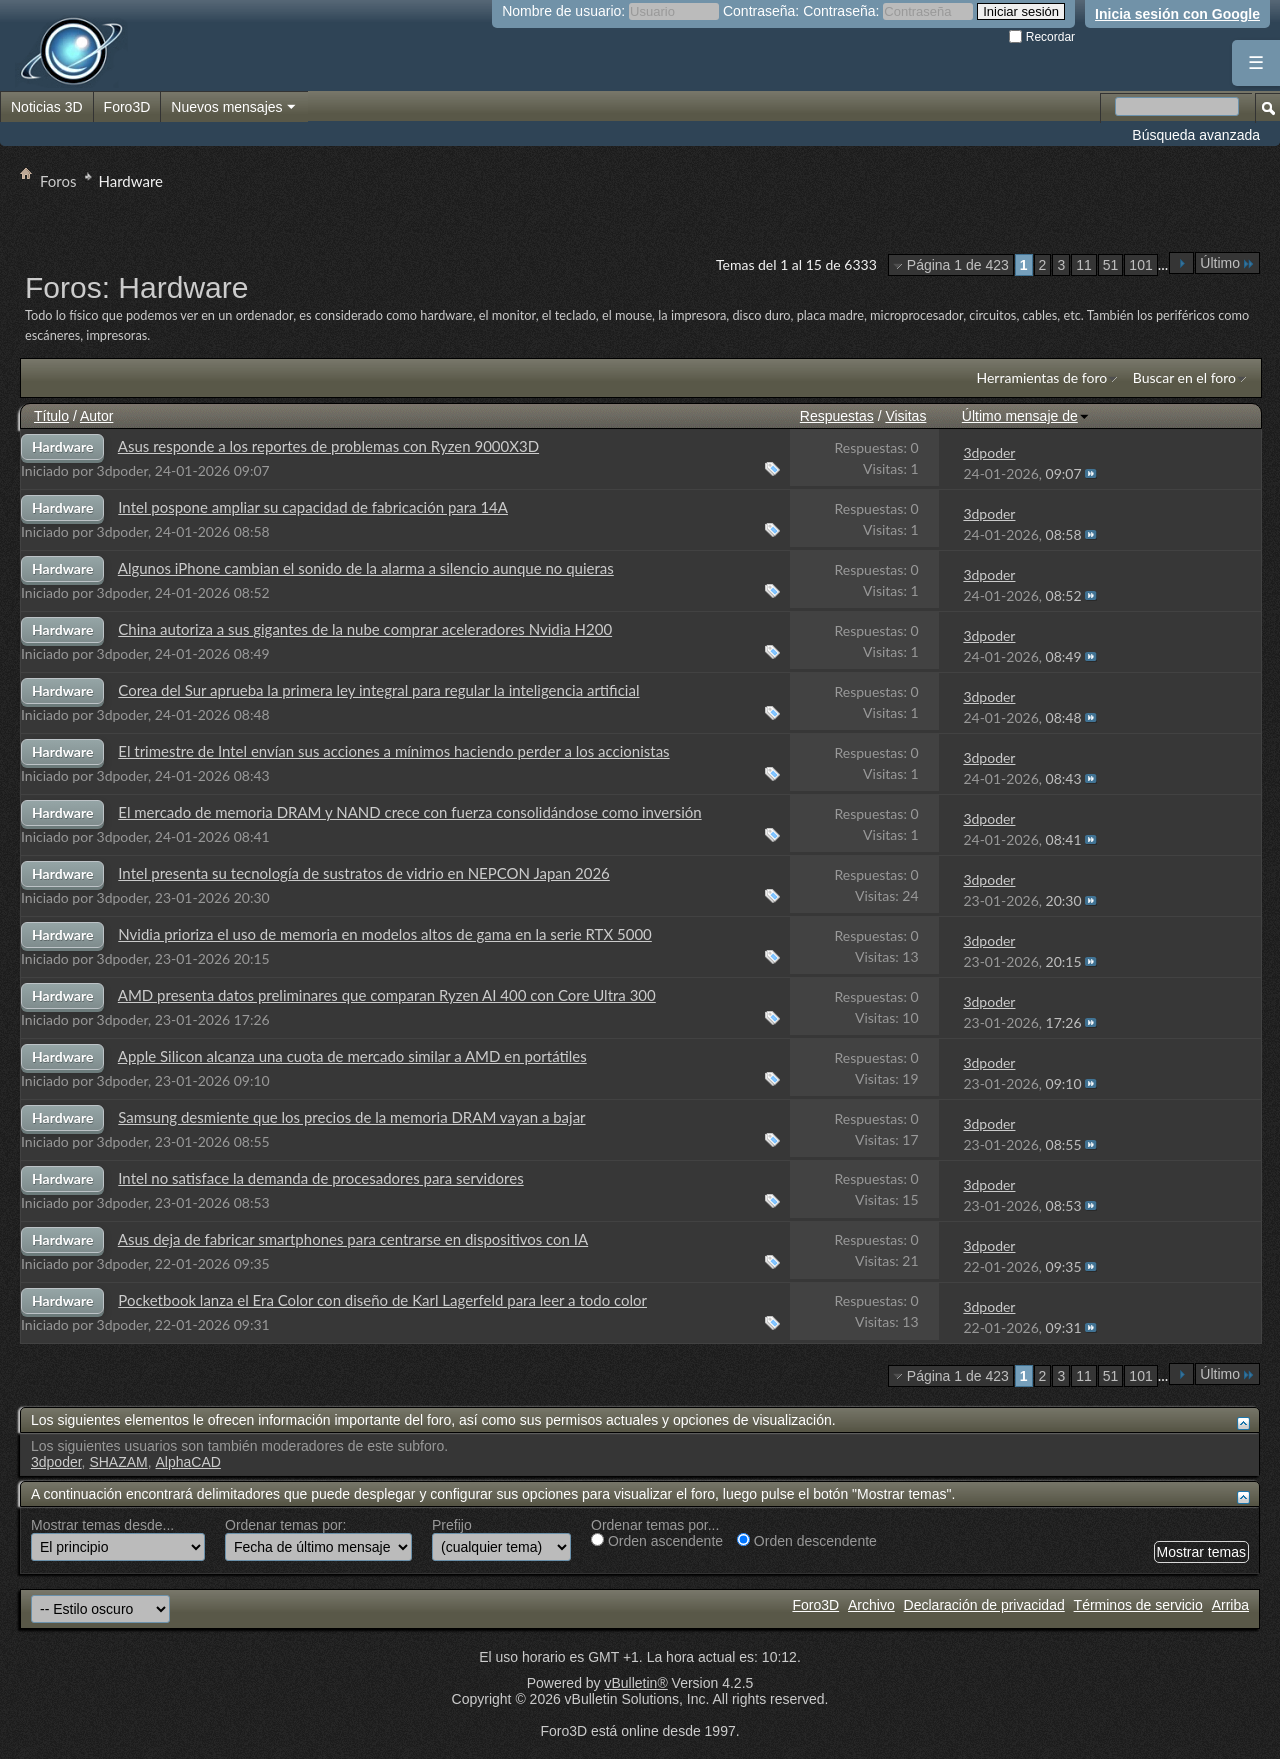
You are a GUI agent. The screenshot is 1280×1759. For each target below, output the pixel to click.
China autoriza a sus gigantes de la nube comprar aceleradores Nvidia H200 (365, 629)
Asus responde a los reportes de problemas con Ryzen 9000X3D (328, 446)
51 (1111, 265)
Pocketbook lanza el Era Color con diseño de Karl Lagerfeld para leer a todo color (382, 1300)
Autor (96, 416)
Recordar (1042, 37)
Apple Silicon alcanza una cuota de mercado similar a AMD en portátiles (352, 1056)
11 (1084, 265)
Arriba (1230, 1605)
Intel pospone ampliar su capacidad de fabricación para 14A (313, 507)
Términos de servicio (1138, 1605)
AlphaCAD (188, 1462)
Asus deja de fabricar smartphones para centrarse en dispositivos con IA (353, 1239)
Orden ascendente (657, 1541)
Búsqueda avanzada (1196, 135)
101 (1140, 265)
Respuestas (837, 416)
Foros (58, 181)
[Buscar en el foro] (1177, 106)
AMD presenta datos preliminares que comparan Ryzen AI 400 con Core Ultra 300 (387, 995)
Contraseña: (761, 11)
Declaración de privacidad (984, 1605)
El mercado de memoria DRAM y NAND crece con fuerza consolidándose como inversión (409, 812)
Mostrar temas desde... (102, 1525)
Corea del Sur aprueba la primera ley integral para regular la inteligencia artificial (378, 690)
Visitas (905, 416)
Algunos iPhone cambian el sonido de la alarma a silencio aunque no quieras (366, 568)
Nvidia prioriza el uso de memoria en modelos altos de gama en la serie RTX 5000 (385, 934)
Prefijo (452, 1525)
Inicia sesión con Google (1177, 14)
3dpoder (123, 470)
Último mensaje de (1026, 416)
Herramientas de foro (1041, 377)
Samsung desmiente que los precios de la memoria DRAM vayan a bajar (351, 1117)
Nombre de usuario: (563, 11)
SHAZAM (118, 1462)
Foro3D (127, 107)
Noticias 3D (47, 107)
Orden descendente (807, 1541)
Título (51, 416)
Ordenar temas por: (285, 1525)
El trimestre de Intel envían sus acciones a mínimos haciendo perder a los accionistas (393, 751)
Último (1227, 263)
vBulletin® (635, 1683)
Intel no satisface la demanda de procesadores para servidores (320, 1178)
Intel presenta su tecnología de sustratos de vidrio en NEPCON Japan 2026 (364, 873)
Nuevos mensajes (234, 108)
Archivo (871, 1605)
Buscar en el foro (1184, 377)
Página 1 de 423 (958, 265)
